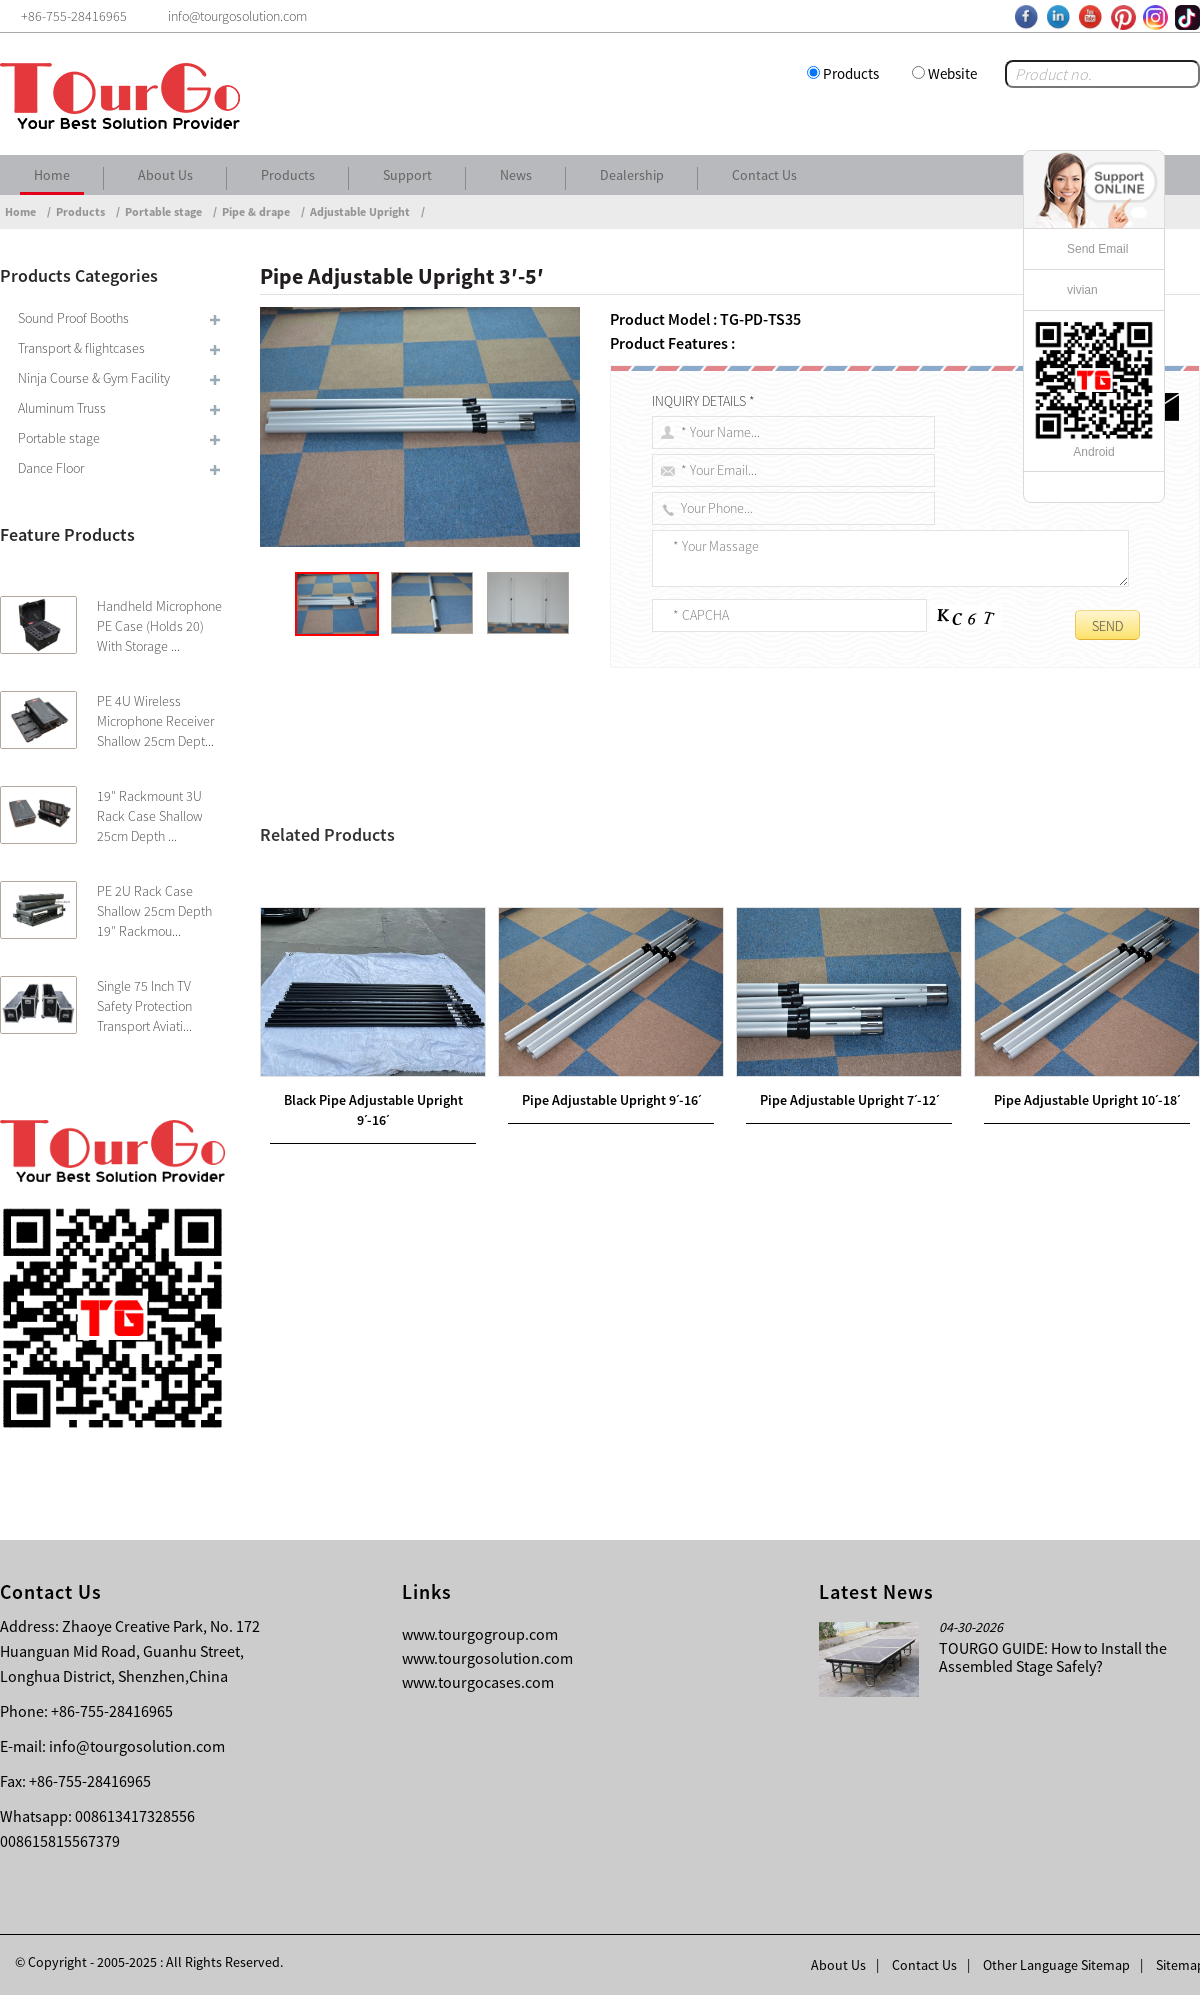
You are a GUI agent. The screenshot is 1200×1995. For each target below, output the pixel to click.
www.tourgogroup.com (480, 1634)
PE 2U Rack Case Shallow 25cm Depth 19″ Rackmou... (154, 911)
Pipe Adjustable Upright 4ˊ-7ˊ (393, 903)
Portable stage (163, 211)
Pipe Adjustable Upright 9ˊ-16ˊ (611, 1253)
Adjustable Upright (360, 211)
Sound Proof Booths (73, 318)
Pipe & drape (256, 211)
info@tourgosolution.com (137, 1746)
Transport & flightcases (81, 348)
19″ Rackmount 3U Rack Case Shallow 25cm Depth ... (150, 816)
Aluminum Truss (62, 408)
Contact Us (764, 175)
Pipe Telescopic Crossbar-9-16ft (424, 879)
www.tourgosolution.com (487, 1658)
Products (851, 73)
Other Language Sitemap (1056, 1965)
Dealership (632, 175)
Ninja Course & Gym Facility (94, 378)
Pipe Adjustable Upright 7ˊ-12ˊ (849, 1253)
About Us (165, 175)
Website (952, 73)
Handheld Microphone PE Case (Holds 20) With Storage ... (159, 626)
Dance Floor (51, 468)
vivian (1082, 290)
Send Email (1097, 249)
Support (407, 175)
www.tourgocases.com (478, 1682)
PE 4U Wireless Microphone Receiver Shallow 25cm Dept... (155, 721)
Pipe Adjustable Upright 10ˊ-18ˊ (1087, 1253)
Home (52, 175)
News (516, 175)
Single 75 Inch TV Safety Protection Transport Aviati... (144, 1006)
